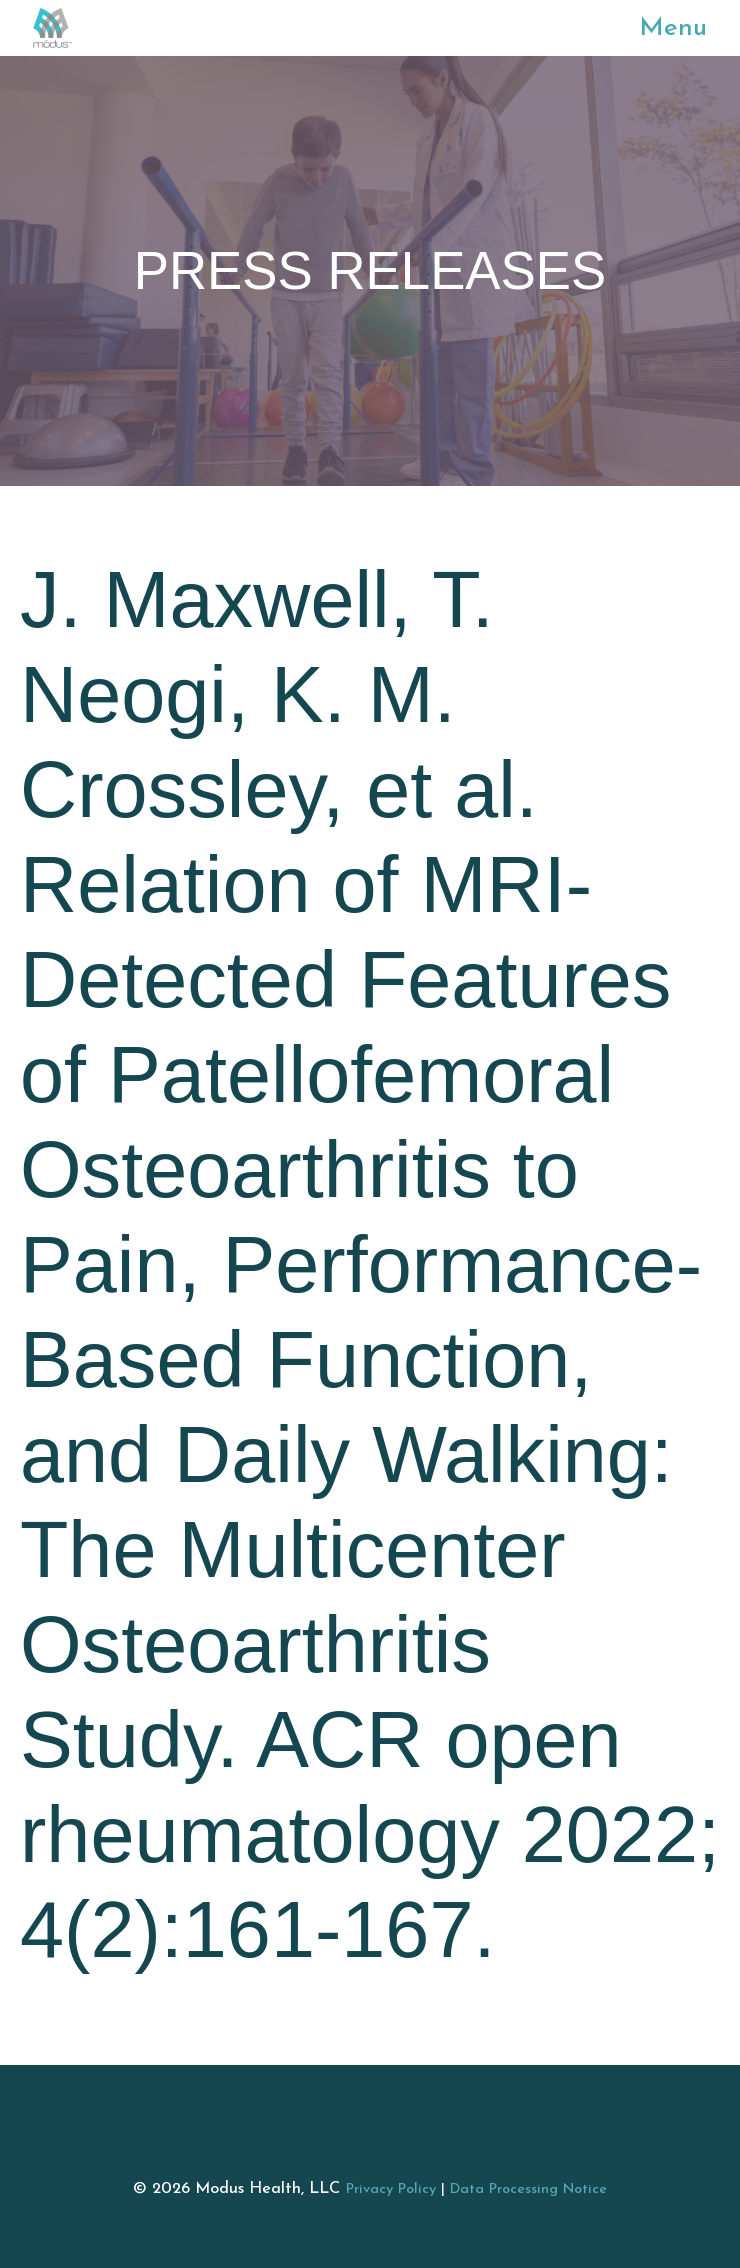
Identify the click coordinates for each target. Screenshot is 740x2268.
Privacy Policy (391, 2189)
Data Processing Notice (528, 2189)
